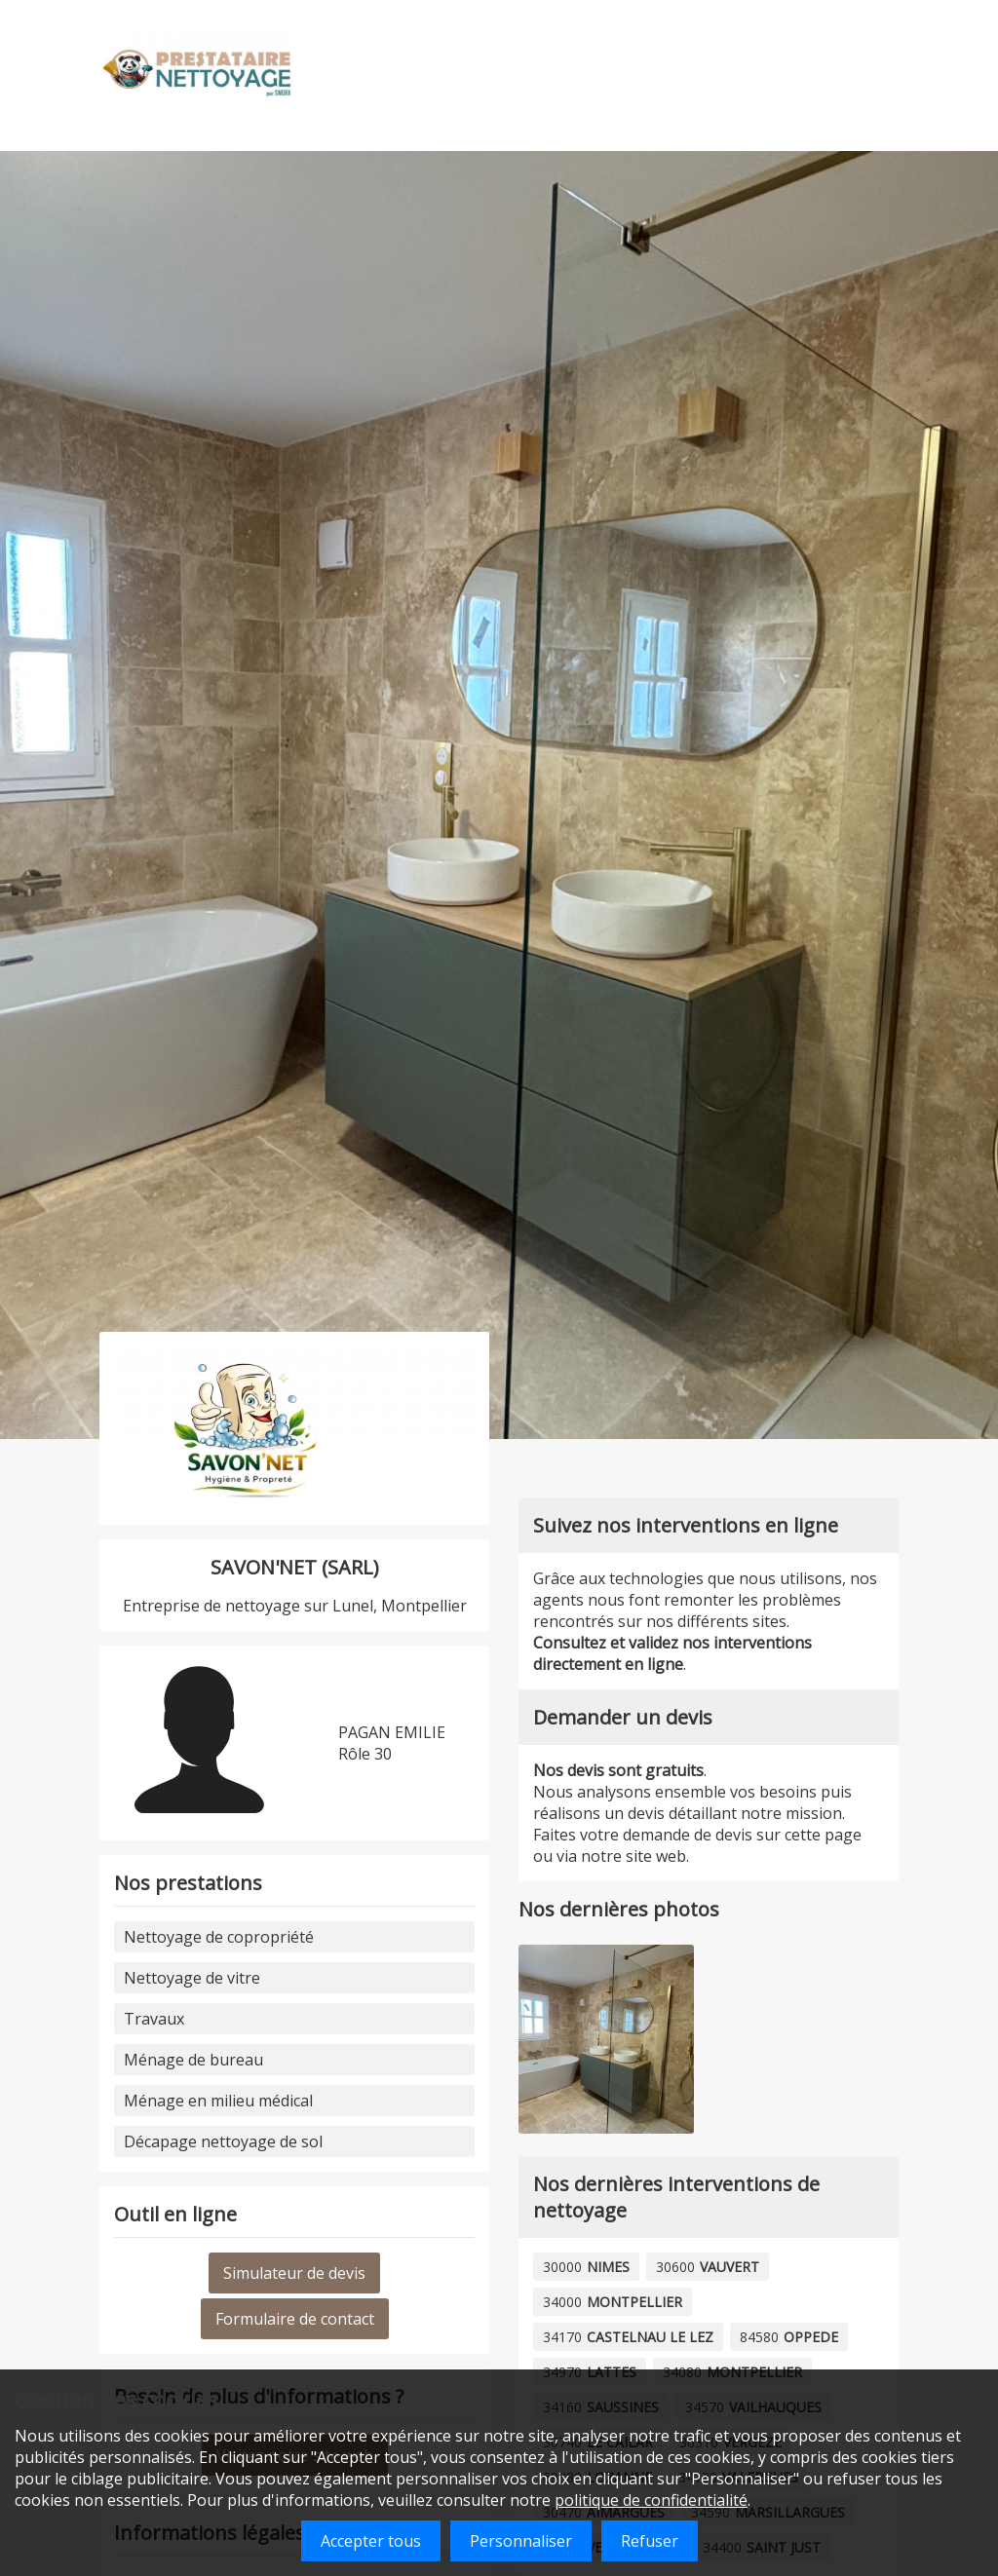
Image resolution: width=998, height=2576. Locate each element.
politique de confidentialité (651, 2500)
